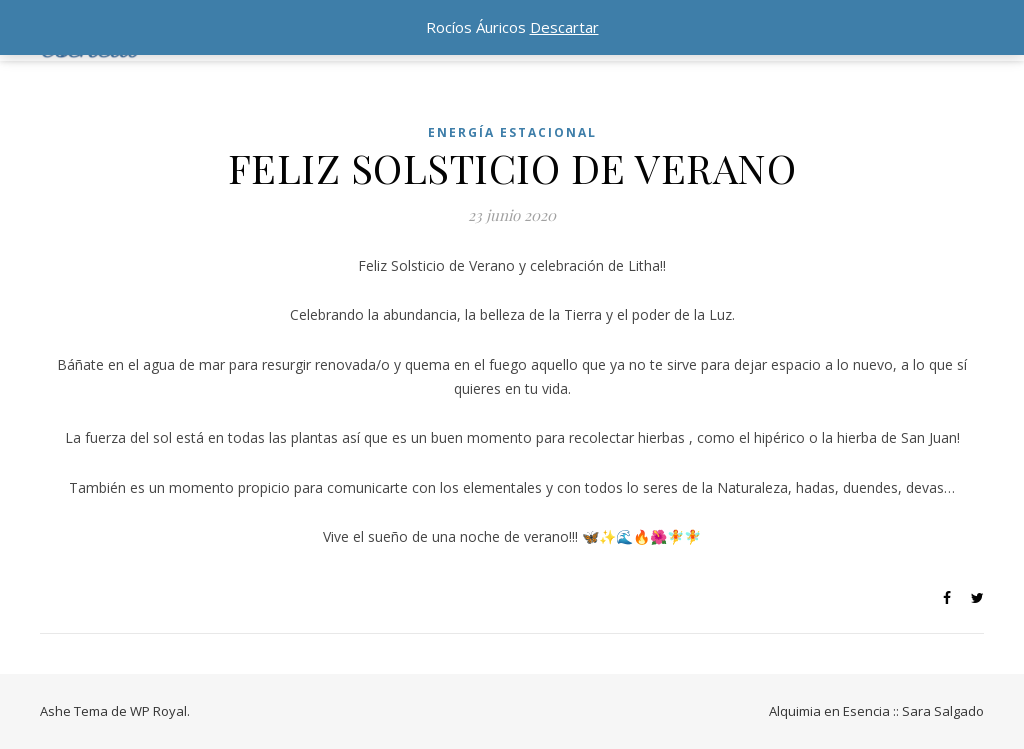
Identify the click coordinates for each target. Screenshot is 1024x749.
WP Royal (158, 711)
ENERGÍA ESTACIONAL (512, 132)
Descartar (564, 27)
